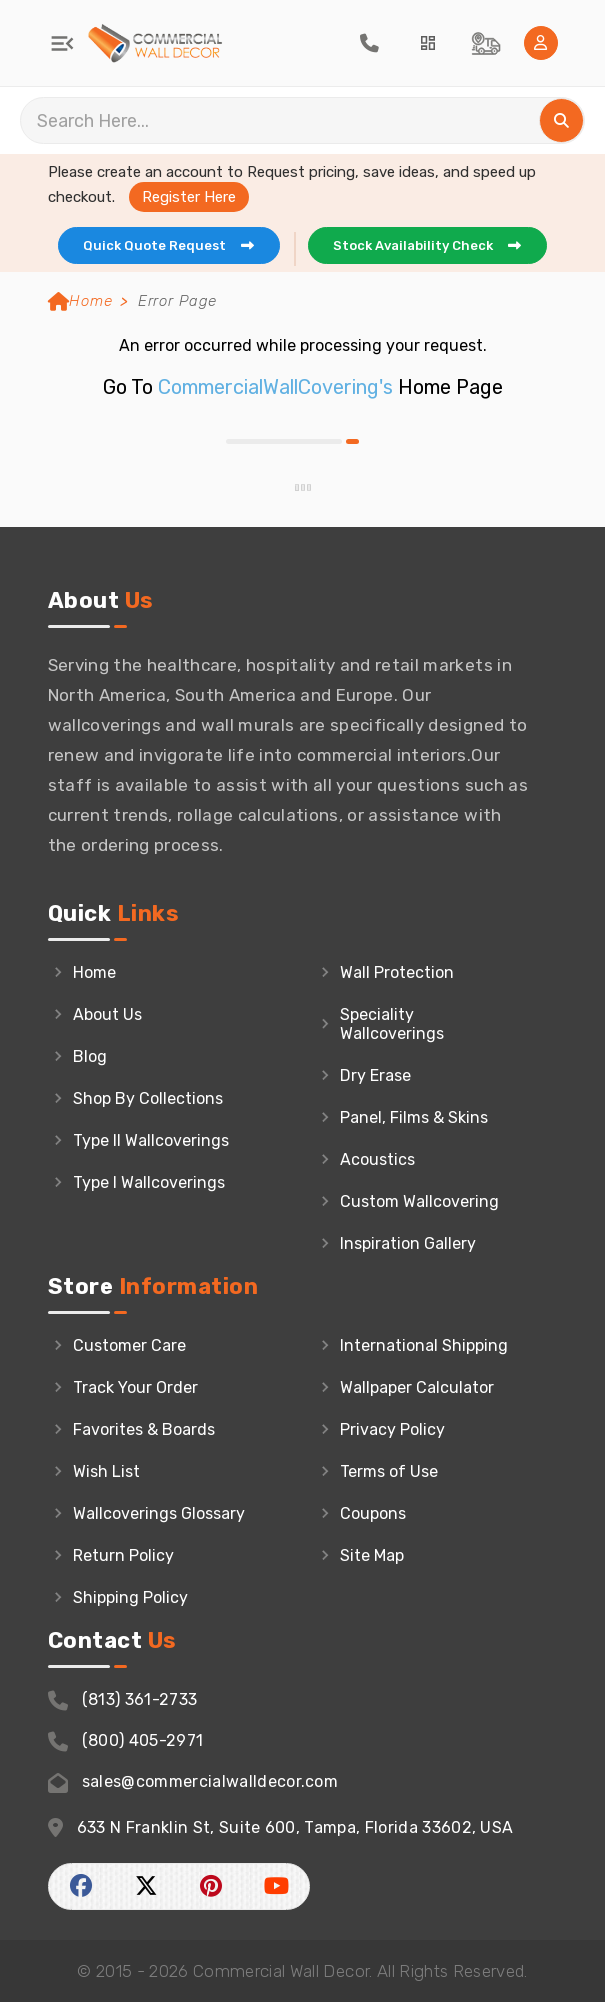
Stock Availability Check (432, 245)
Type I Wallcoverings (149, 1182)
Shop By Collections (148, 1098)
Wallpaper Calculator (417, 1387)
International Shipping (424, 1345)
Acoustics (377, 1159)
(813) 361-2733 (123, 1700)
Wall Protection (397, 972)
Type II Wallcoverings (151, 1140)
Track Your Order (135, 1387)
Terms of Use (389, 1471)
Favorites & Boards (144, 1429)
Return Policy (123, 1555)
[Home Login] (541, 43)
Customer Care (129, 1345)
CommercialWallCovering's (275, 387)
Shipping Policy (130, 1597)
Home (80, 301)
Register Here (189, 197)
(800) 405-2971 (126, 1741)
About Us (107, 1014)
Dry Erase (375, 1075)
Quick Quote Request (173, 245)
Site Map (372, 1555)
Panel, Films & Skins (414, 1117)
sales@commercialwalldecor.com (193, 1782)
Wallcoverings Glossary (159, 1513)
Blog (90, 1056)
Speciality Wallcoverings (392, 1024)
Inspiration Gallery (408, 1243)
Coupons (373, 1513)
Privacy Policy (392, 1429)
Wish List (106, 1471)
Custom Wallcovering (419, 1201)
